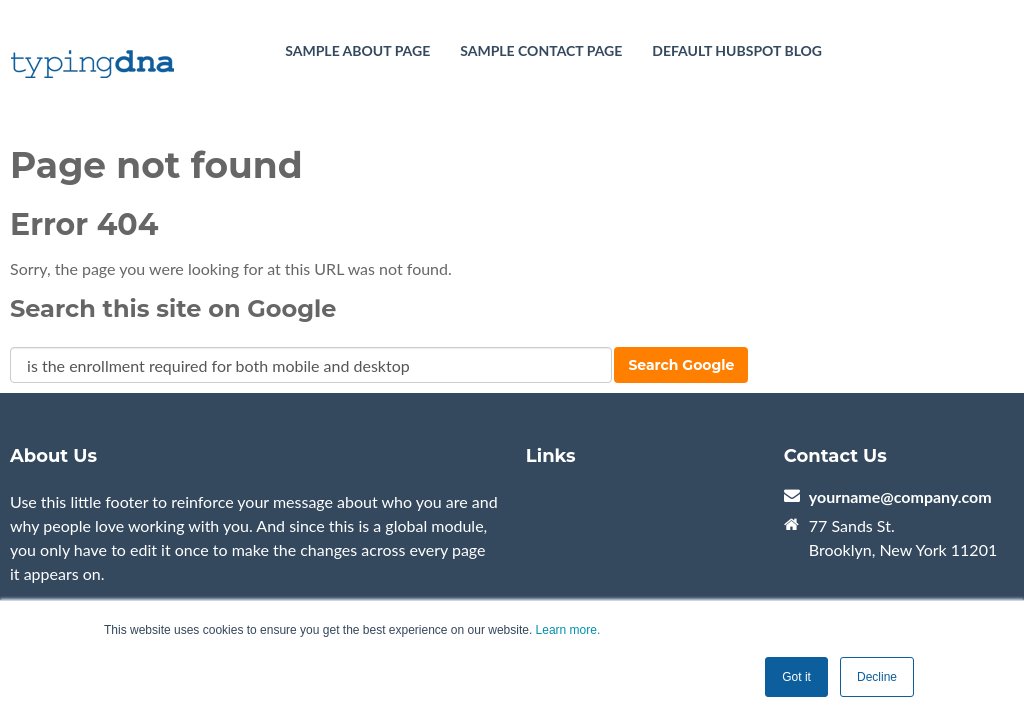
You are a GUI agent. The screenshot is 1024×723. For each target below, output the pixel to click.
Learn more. (568, 630)
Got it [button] (796, 677)
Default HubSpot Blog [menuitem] (737, 50)
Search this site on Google (173, 308)
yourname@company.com (900, 496)
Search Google (681, 365)
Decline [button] (877, 677)
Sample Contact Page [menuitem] (541, 50)
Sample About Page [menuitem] (357, 50)
